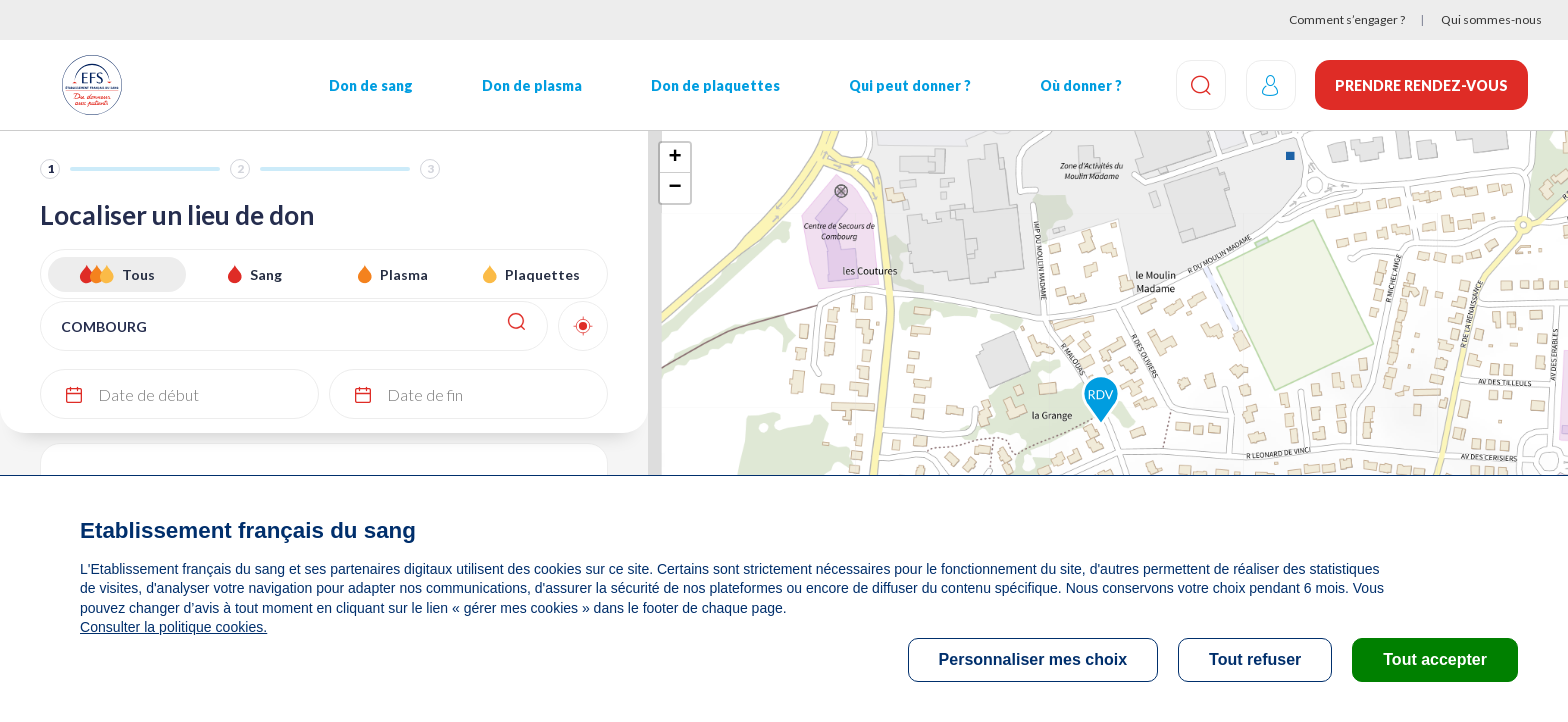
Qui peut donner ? (909, 85)
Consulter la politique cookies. (173, 627)
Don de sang (371, 85)
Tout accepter (1435, 659)
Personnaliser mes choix (1033, 659)
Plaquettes (542, 274)
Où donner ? (1080, 85)
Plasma (404, 274)
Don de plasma (532, 85)
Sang (266, 274)
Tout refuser (1255, 659)
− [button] (674, 188)
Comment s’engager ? (1347, 19)
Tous (138, 274)
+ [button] (674, 158)
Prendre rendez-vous (1421, 85)
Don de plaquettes (714, 85)
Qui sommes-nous (1491, 19)
